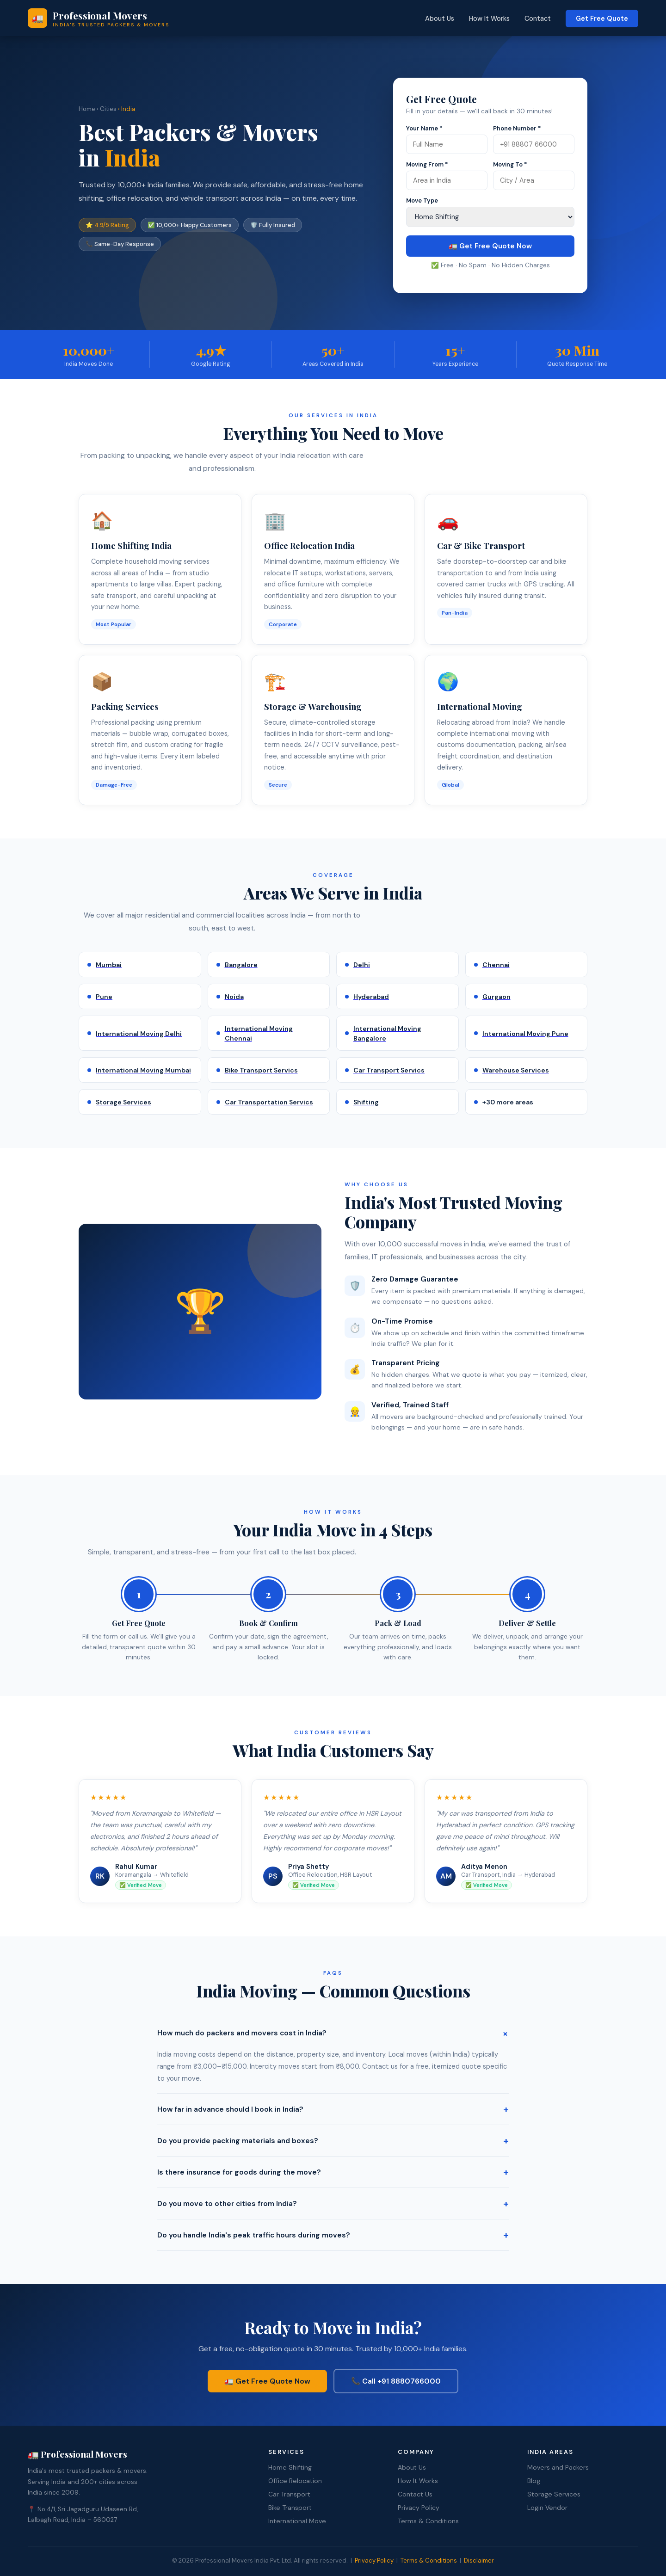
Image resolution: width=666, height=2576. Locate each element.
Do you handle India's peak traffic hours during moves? (333, 2235)
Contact (537, 18)
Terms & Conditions (428, 2519)
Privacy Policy (418, 2506)
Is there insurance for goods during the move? (333, 2172)
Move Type (422, 200)
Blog (533, 2479)
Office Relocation (295, 2479)
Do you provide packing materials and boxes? (333, 2140)
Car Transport (289, 2493)
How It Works (489, 18)
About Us (439, 18)
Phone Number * (517, 128)
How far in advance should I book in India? (333, 2109)
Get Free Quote (602, 18)
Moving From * (427, 164)
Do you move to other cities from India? (333, 2203)
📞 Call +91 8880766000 (397, 2380)
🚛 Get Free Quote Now (490, 246)
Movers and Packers (558, 2466)
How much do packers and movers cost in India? (333, 2033)
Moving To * (510, 164)
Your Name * (424, 128)
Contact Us (415, 2493)
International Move (297, 2519)
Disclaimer (479, 2559)
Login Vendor (547, 2506)
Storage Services (553, 2493)
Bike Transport (290, 2506)
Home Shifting (290, 2466)
